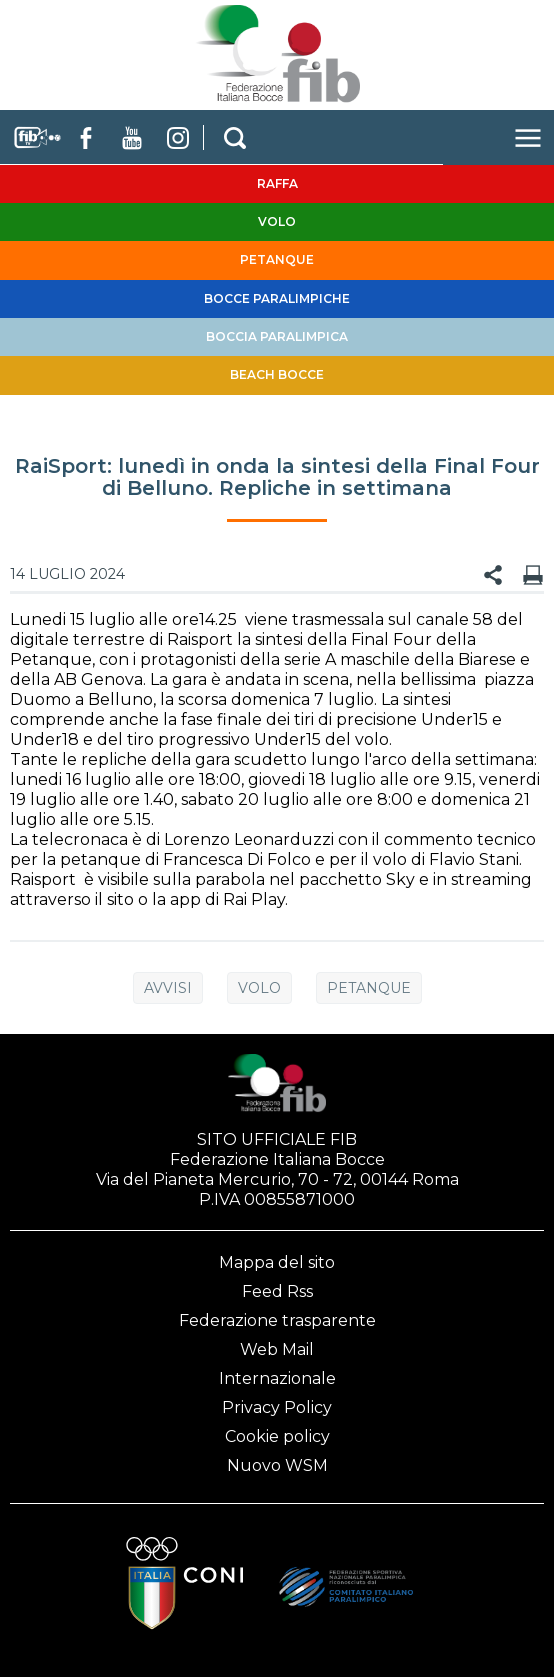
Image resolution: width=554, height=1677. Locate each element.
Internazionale (277, 1378)
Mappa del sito (277, 1262)
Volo (259, 988)
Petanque (369, 988)
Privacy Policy (277, 1407)
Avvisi (168, 988)
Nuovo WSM (277, 1465)
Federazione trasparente (277, 1320)
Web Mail (277, 1349)
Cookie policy (277, 1436)
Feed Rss (277, 1291)
